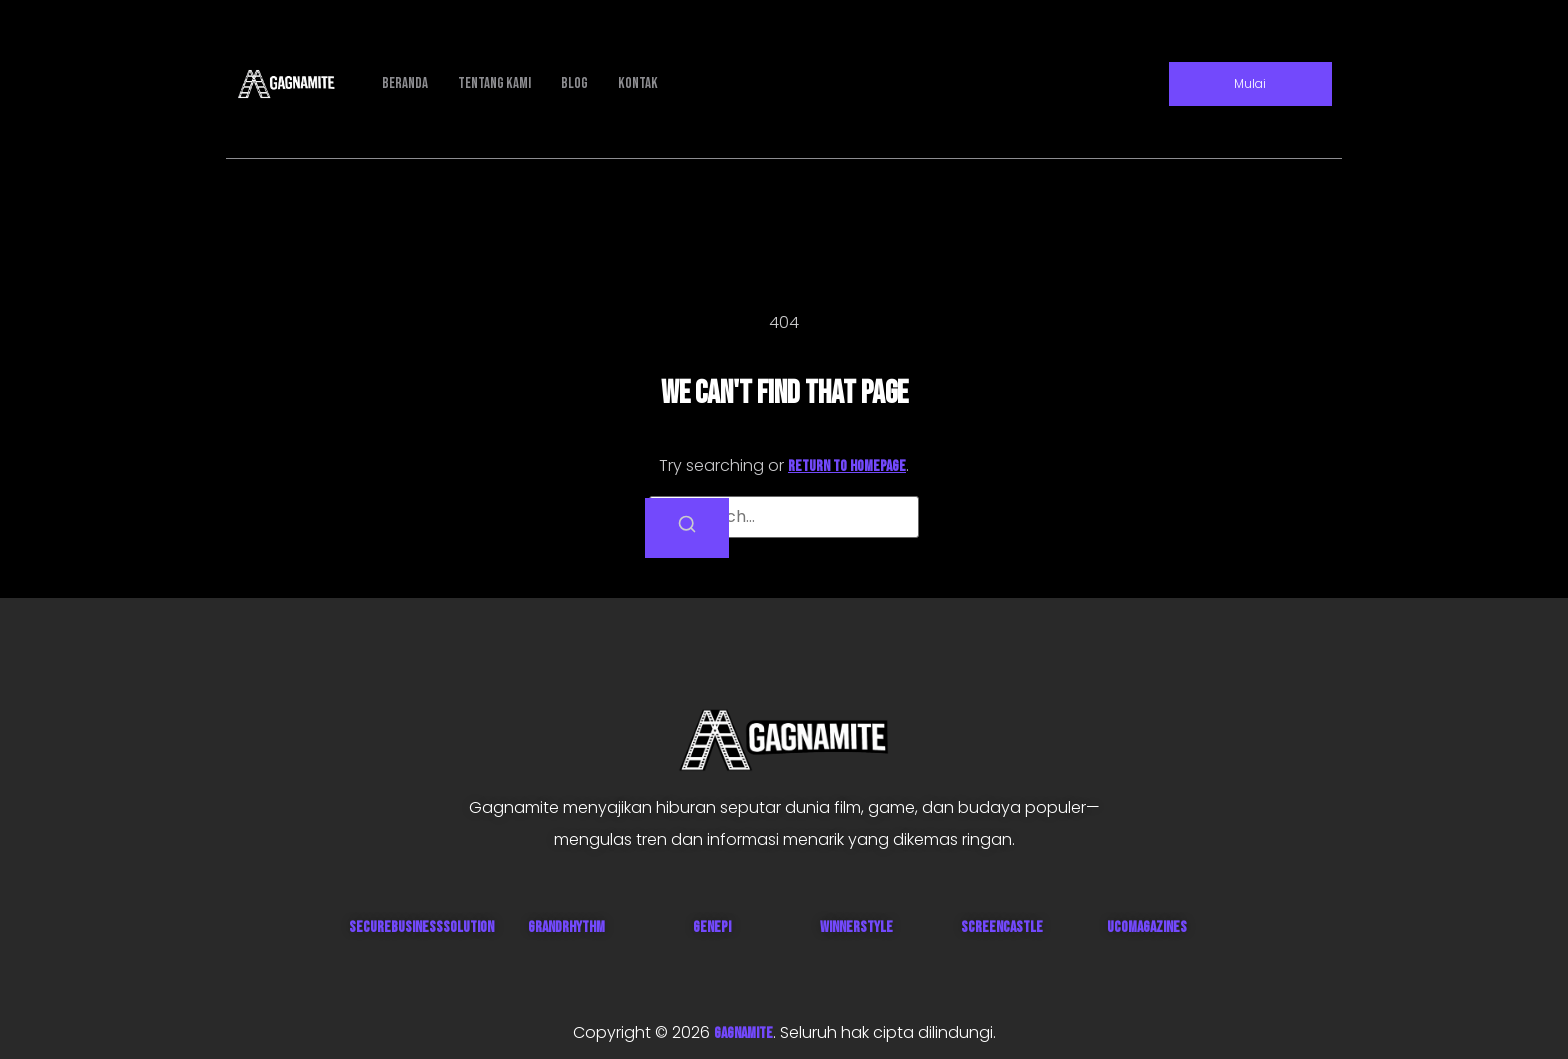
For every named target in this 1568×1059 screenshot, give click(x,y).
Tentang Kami (494, 83)
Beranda (405, 83)
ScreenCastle (1002, 927)
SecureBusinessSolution (421, 927)
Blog (574, 83)
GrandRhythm (566, 927)
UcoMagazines (1147, 927)
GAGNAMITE (743, 1033)
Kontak (638, 83)
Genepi (712, 927)
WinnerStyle (856, 927)
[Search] (687, 528)
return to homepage (847, 466)
